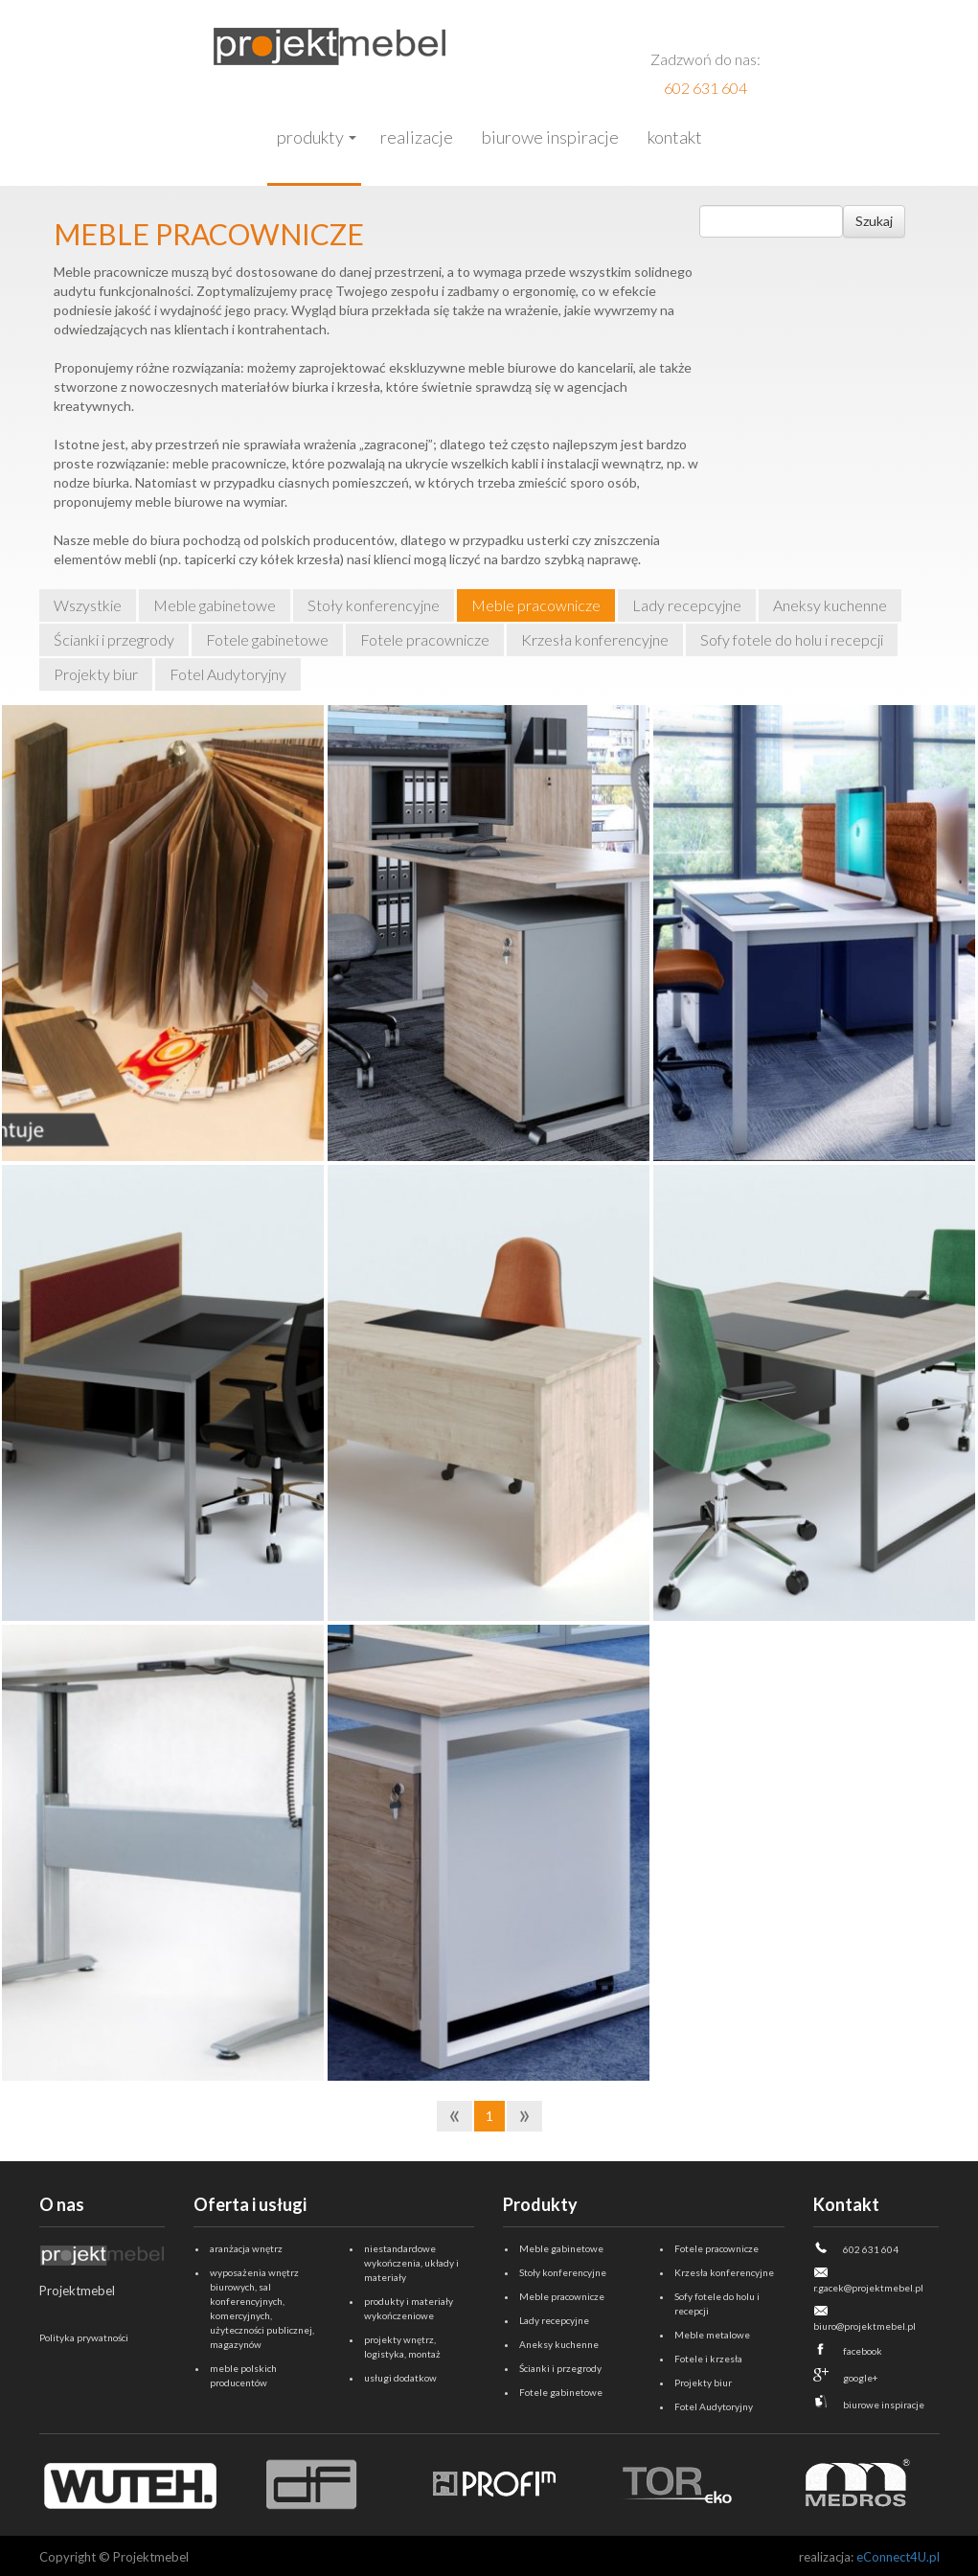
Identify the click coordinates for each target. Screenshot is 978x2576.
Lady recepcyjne (686, 605)
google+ (860, 2377)
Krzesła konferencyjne (595, 639)
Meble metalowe (712, 2334)
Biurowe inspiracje (550, 137)
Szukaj (874, 221)
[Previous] (454, 2116)
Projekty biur (96, 674)
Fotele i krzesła (708, 2358)
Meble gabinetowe (214, 605)
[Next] (524, 2116)
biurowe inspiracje (883, 2404)
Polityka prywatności (83, 2337)
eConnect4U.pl (898, 2557)
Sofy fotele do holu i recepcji (791, 639)
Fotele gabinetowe (267, 639)
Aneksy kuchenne (830, 605)
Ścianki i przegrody (114, 639)
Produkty (310, 137)
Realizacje (416, 137)
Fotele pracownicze (424, 639)
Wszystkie (88, 605)
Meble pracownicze (536, 605)
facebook (862, 2351)
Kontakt (675, 137)
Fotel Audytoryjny (228, 674)
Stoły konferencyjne (373, 605)
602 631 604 (705, 88)
